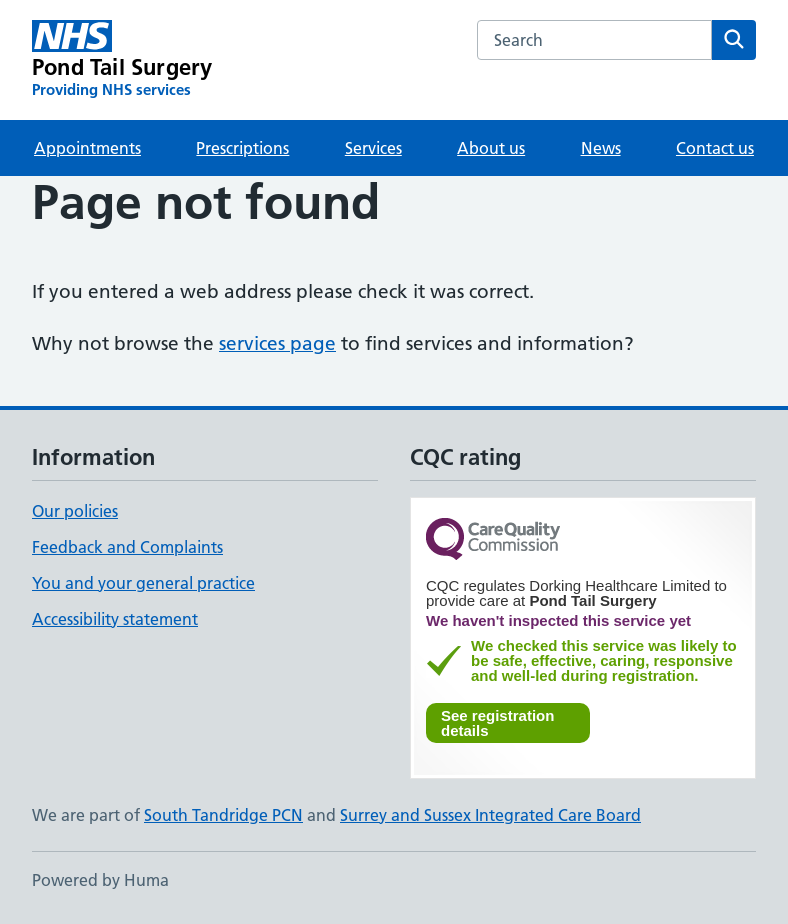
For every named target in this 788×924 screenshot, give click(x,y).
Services (373, 148)
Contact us (715, 148)
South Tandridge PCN (223, 815)
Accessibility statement (115, 619)
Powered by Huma (100, 880)
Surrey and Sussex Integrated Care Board (490, 815)
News (601, 148)
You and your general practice (143, 583)
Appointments (87, 148)
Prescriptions (242, 148)
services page (277, 343)
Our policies (75, 511)
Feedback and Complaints (127, 547)
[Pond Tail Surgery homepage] (122, 60)
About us (491, 148)
